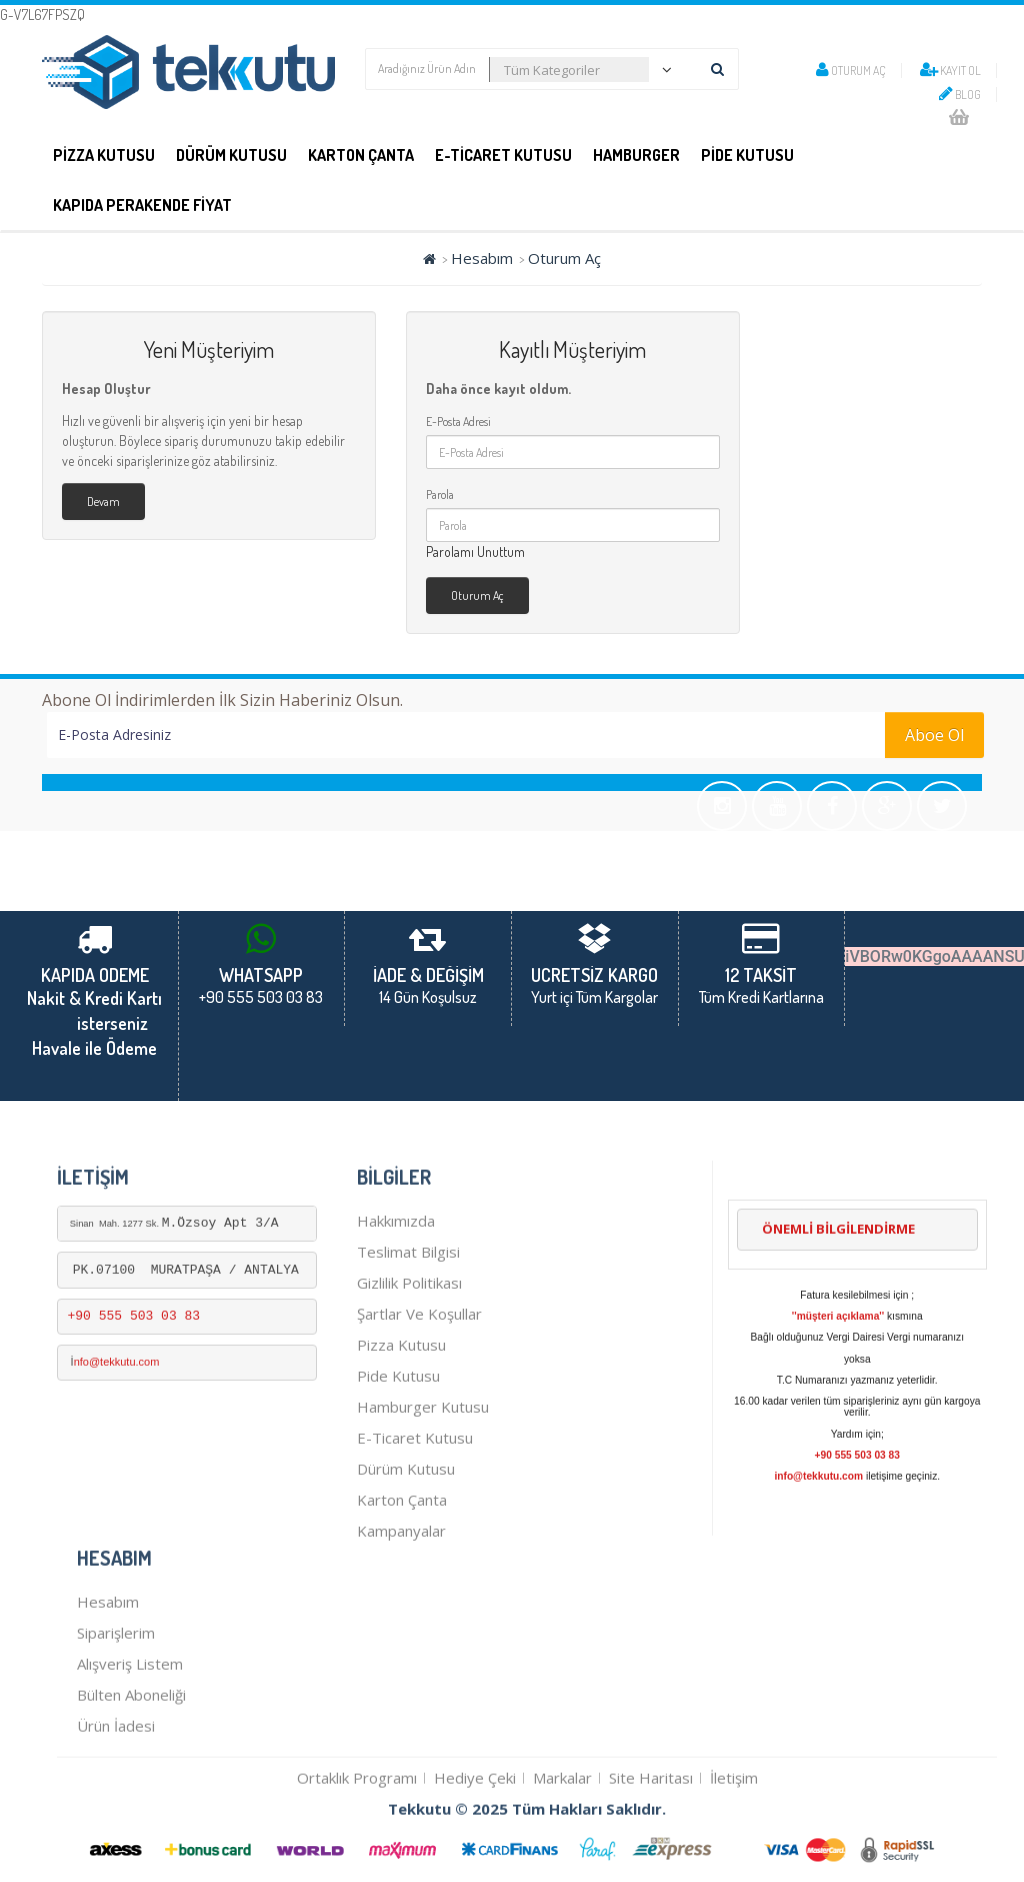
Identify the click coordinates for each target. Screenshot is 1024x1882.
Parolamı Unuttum (475, 551)
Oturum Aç (851, 70)
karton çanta (402, 1579)
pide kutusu (398, 1455)
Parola (440, 494)
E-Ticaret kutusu (415, 1517)
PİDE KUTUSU (747, 155)
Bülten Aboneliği (131, 1774)
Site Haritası (651, 1857)
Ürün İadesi (116, 1805)
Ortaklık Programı (357, 1857)
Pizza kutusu (401, 1424)
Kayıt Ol (950, 70)
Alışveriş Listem (130, 1743)
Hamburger (636, 155)
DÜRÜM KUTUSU (231, 155)
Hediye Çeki (475, 1857)
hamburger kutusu (423, 1486)
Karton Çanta (361, 155)
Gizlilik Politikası (409, 1362)
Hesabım (482, 258)
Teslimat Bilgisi (408, 1331)
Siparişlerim (116, 1712)
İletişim (734, 1857)
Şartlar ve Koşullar (419, 1393)
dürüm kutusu (406, 1548)
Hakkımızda (396, 1300)
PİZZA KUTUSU (104, 155)
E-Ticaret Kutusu (503, 155)
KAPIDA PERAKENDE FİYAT (142, 205)
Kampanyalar (401, 1610)
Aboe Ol (934, 735)
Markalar (562, 1857)
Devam (103, 501)
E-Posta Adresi (458, 421)
